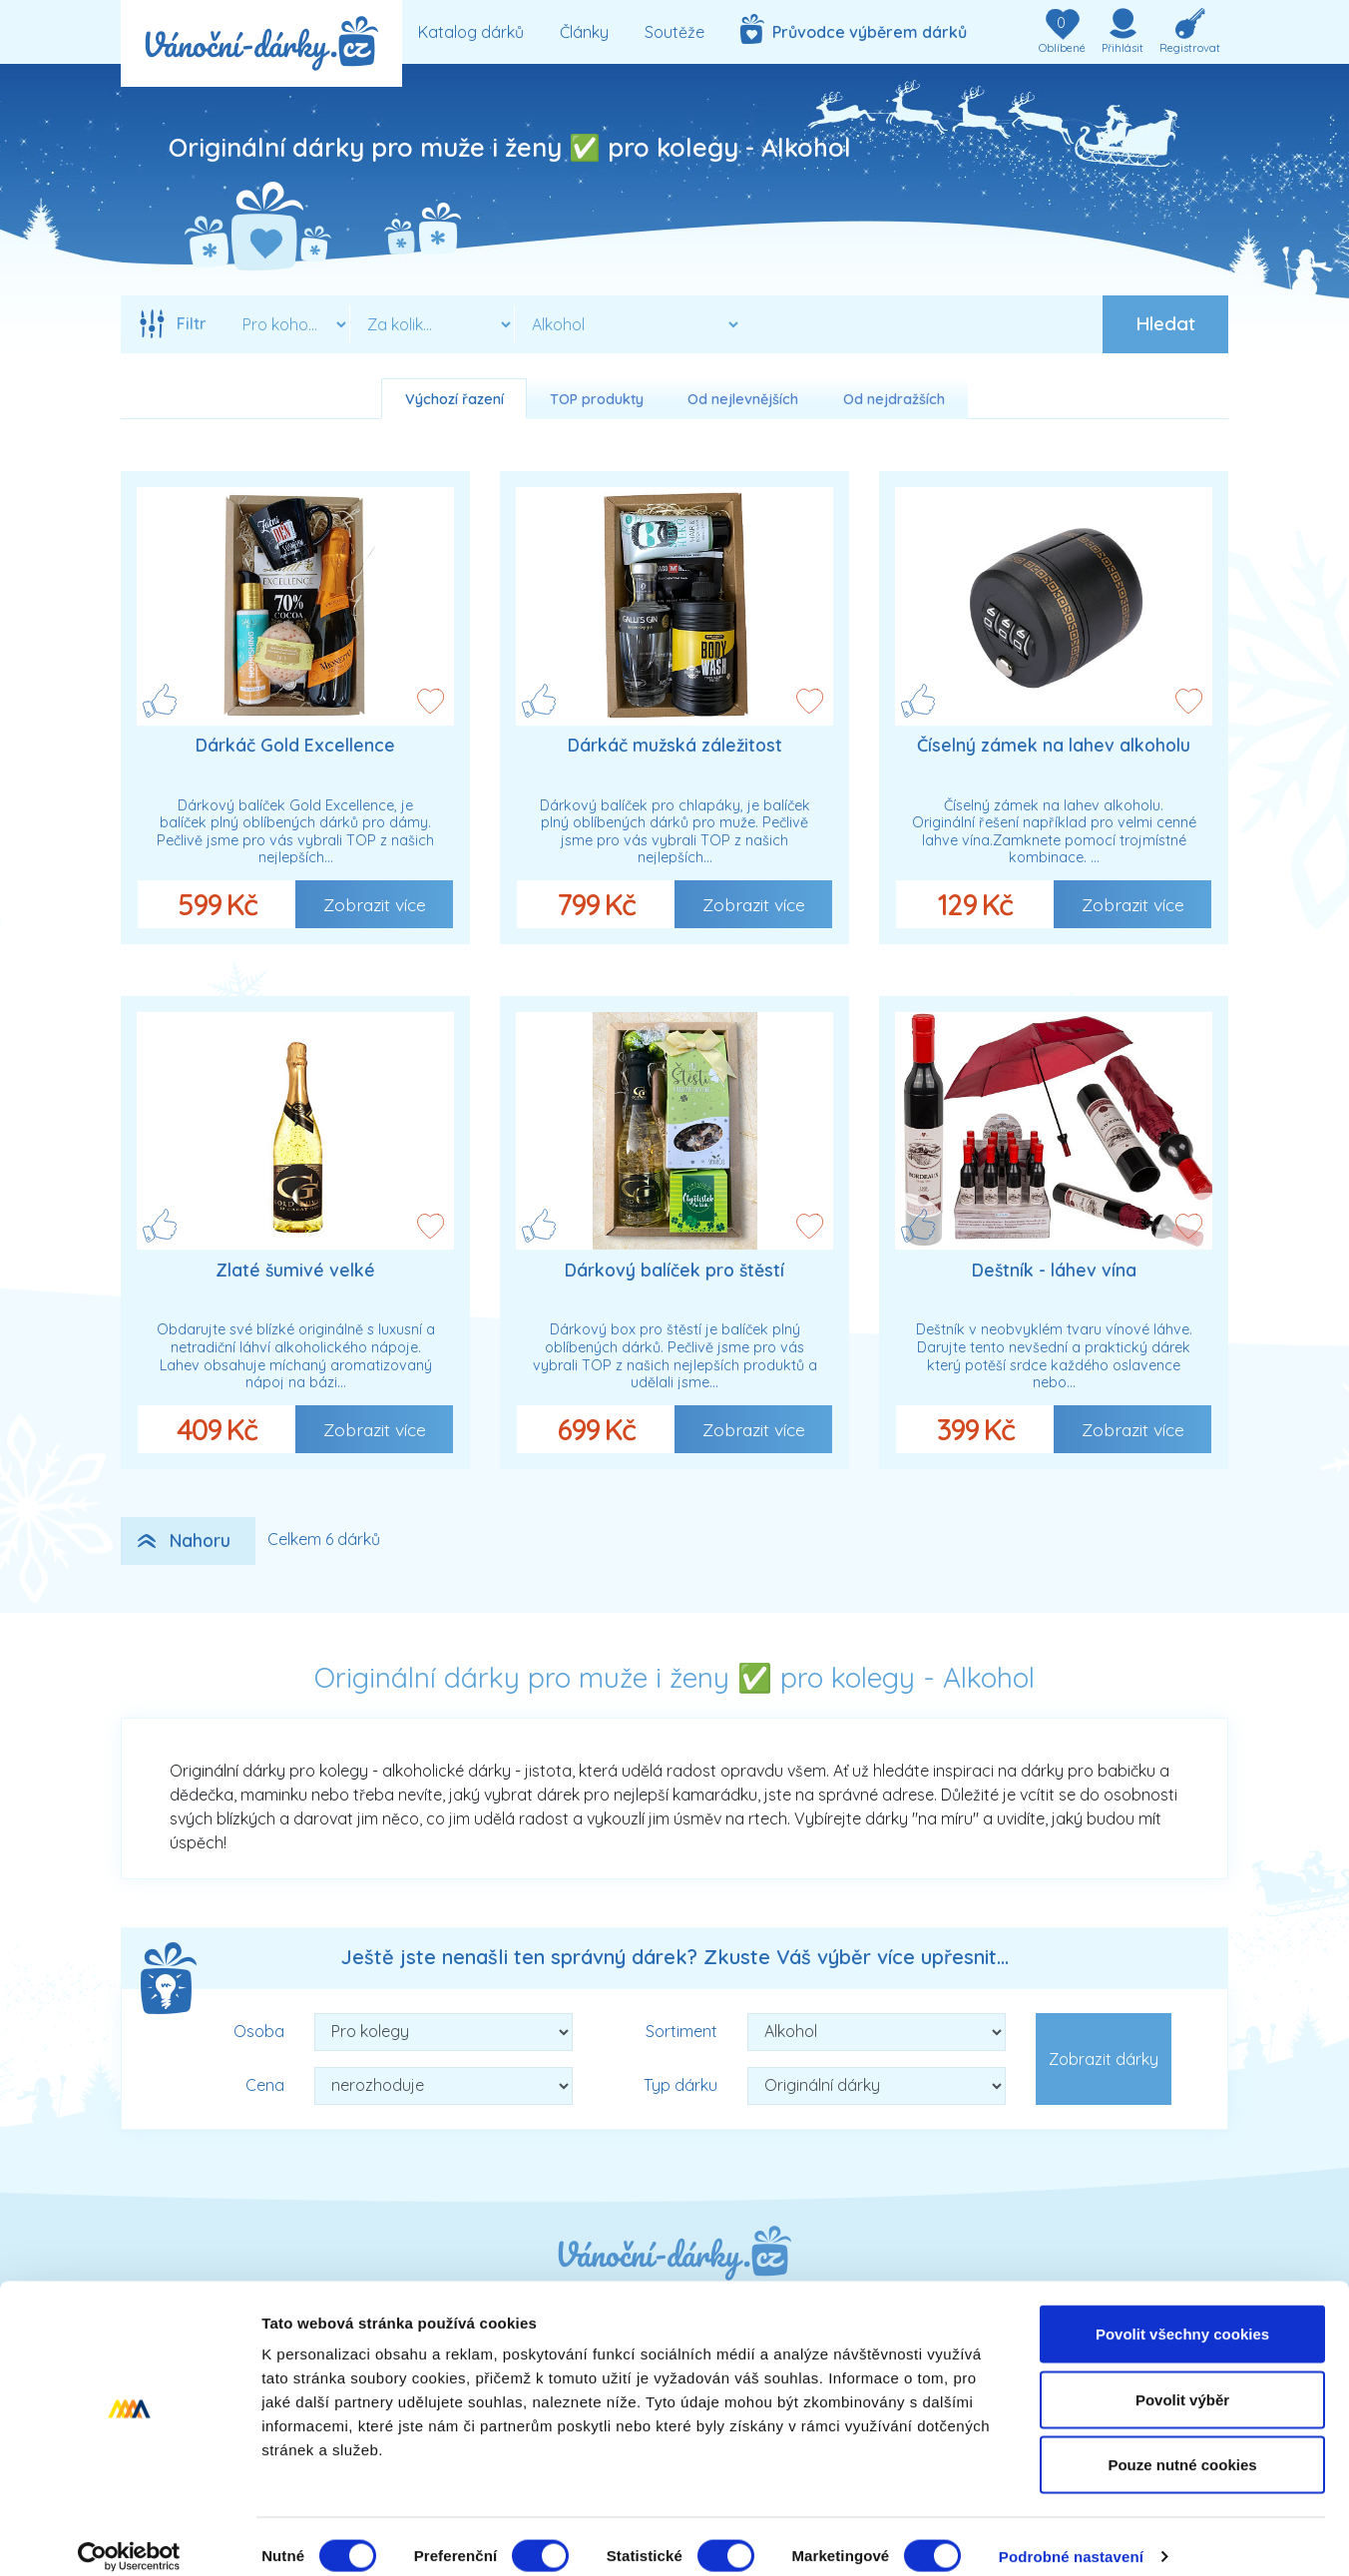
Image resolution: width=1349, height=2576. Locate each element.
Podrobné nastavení (1071, 2536)
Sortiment (681, 2031)
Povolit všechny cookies (1182, 2314)
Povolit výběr (1182, 2379)
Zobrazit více (374, 904)
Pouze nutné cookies (1182, 2444)
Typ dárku (680, 2085)
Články (584, 32)
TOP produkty (597, 399)
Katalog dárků (471, 32)
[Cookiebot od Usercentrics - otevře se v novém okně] (129, 2537)
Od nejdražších (894, 399)
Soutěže (674, 32)
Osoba (258, 2031)
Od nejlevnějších (742, 399)
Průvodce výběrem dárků (853, 29)
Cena (264, 2085)
